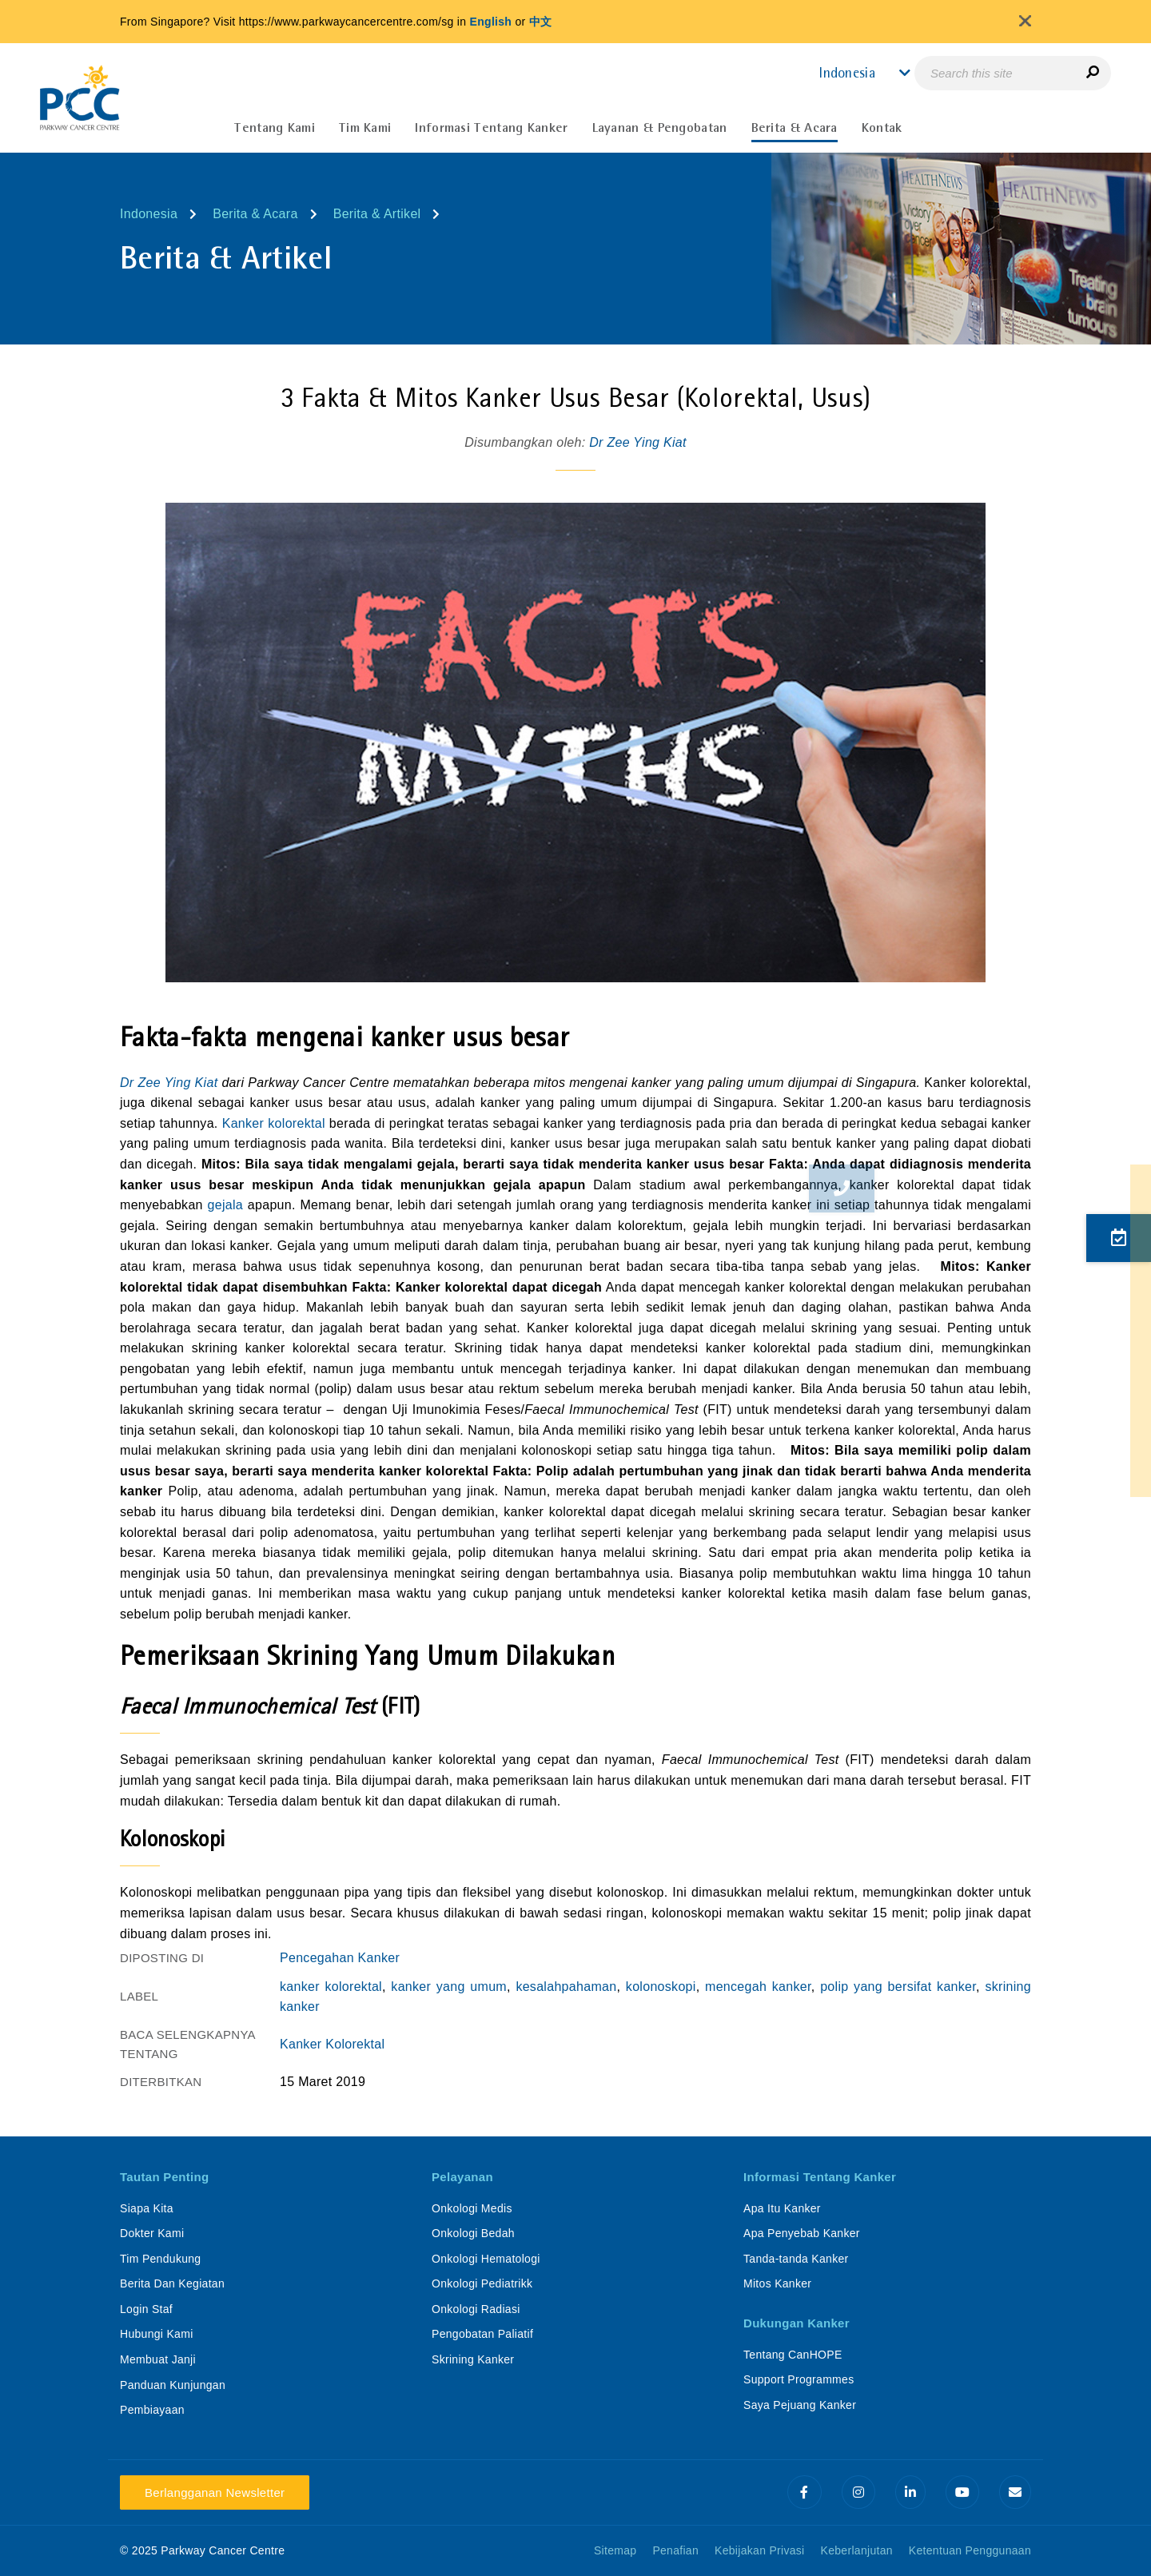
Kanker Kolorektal (332, 2044)
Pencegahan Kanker (340, 1958)
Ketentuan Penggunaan (970, 2550)
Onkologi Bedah (473, 2233)
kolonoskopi (661, 1986)
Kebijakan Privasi (760, 2550)
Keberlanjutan (857, 2550)
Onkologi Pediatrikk (482, 2283)
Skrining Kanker (473, 2359)
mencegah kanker (758, 1986)
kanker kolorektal (331, 1986)
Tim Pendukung (160, 2258)
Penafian (675, 2550)
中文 (540, 21)
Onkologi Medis (472, 2208)
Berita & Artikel (377, 214)
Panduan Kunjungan (172, 2385)
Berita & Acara (255, 214)
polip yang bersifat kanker (898, 1986)
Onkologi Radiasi (476, 2309)
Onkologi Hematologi (486, 2258)
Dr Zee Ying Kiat (638, 442)
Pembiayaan (152, 2409)
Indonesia (148, 214)
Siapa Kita (146, 2208)
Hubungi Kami (156, 2333)
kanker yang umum (449, 1986)
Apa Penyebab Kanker (801, 2233)
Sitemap (615, 2550)
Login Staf (146, 2309)
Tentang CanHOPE (792, 2354)
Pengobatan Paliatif (482, 2333)
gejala (226, 1205)
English (491, 21)
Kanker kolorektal (273, 1123)
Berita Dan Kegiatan (172, 2283)
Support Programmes (798, 2379)
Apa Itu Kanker (782, 2208)
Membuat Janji (158, 2359)
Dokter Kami (152, 2233)
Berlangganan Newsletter (215, 2492)
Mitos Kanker (777, 2283)
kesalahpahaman (566, 1986)
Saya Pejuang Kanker (799, 2405)
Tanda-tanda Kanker (796, 2258)
